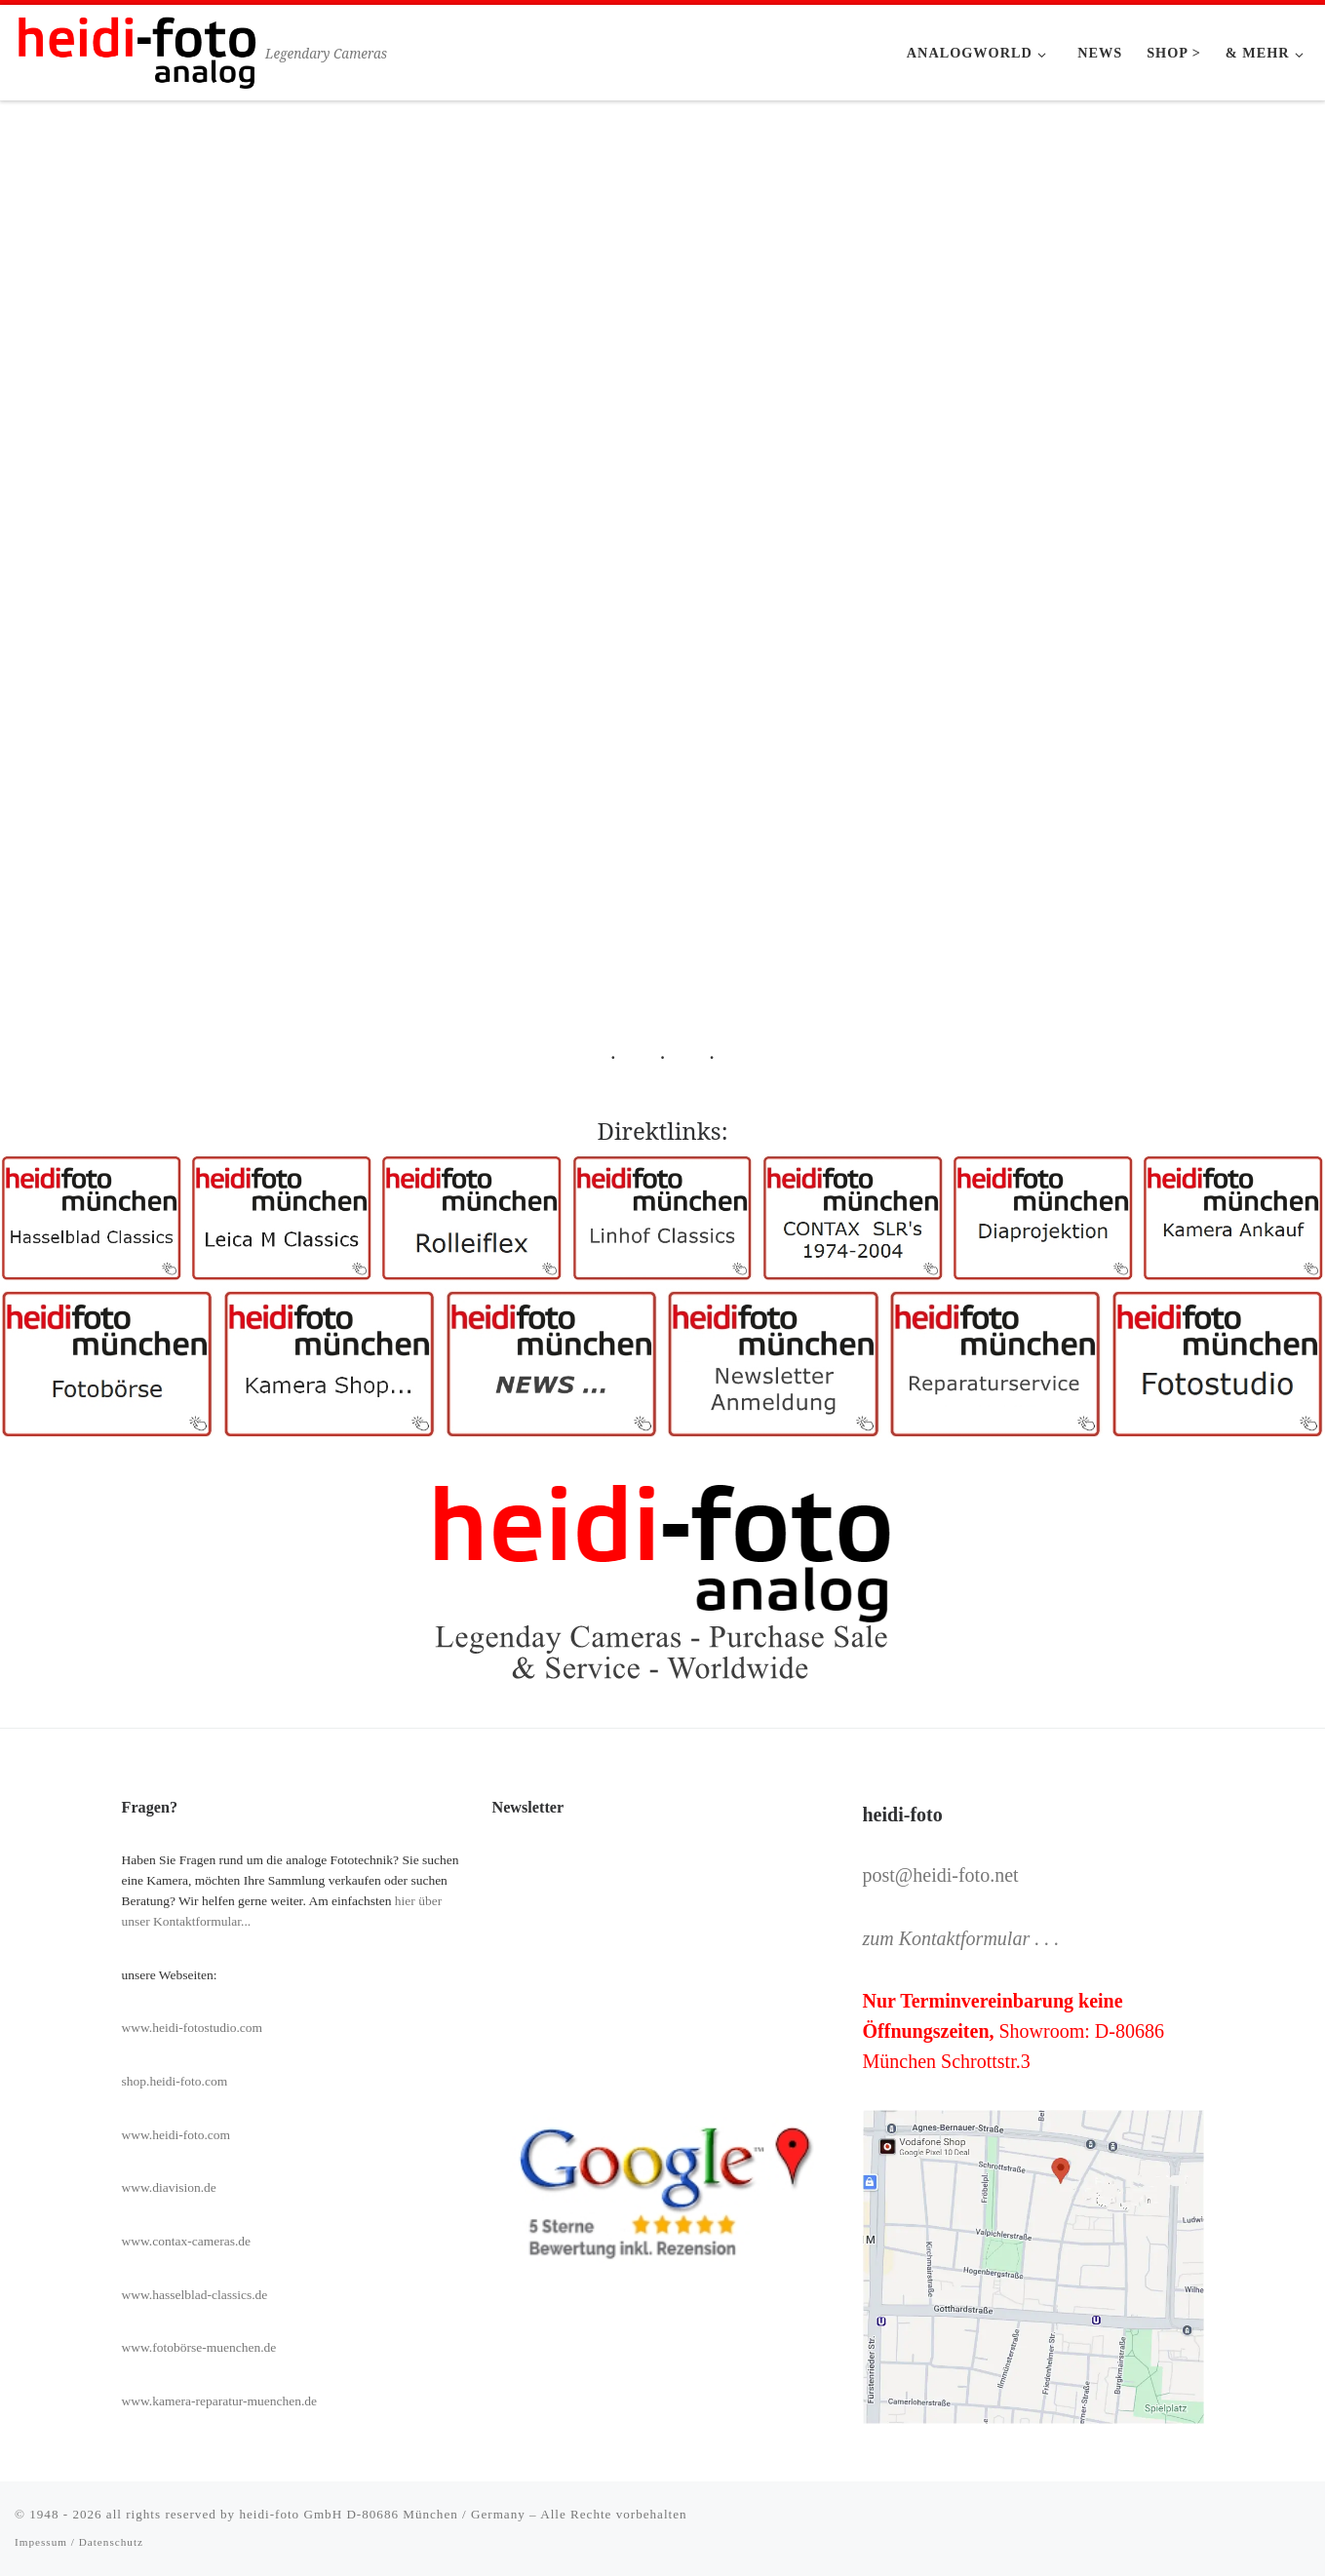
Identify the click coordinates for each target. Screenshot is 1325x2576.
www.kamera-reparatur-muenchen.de (220, 2401)
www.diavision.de (169, 2187)
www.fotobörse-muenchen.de (199, 2347)
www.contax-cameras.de (187, 2241)
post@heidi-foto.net (941, 1875)
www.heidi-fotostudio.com (192, 2027)
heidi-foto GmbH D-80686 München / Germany (382, 2514)
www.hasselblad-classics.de (195, 2294)
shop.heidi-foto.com (175, 2081)
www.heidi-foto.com (176, 2134)
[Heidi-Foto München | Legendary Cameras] (136, 49)
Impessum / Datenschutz (79, 2542)
